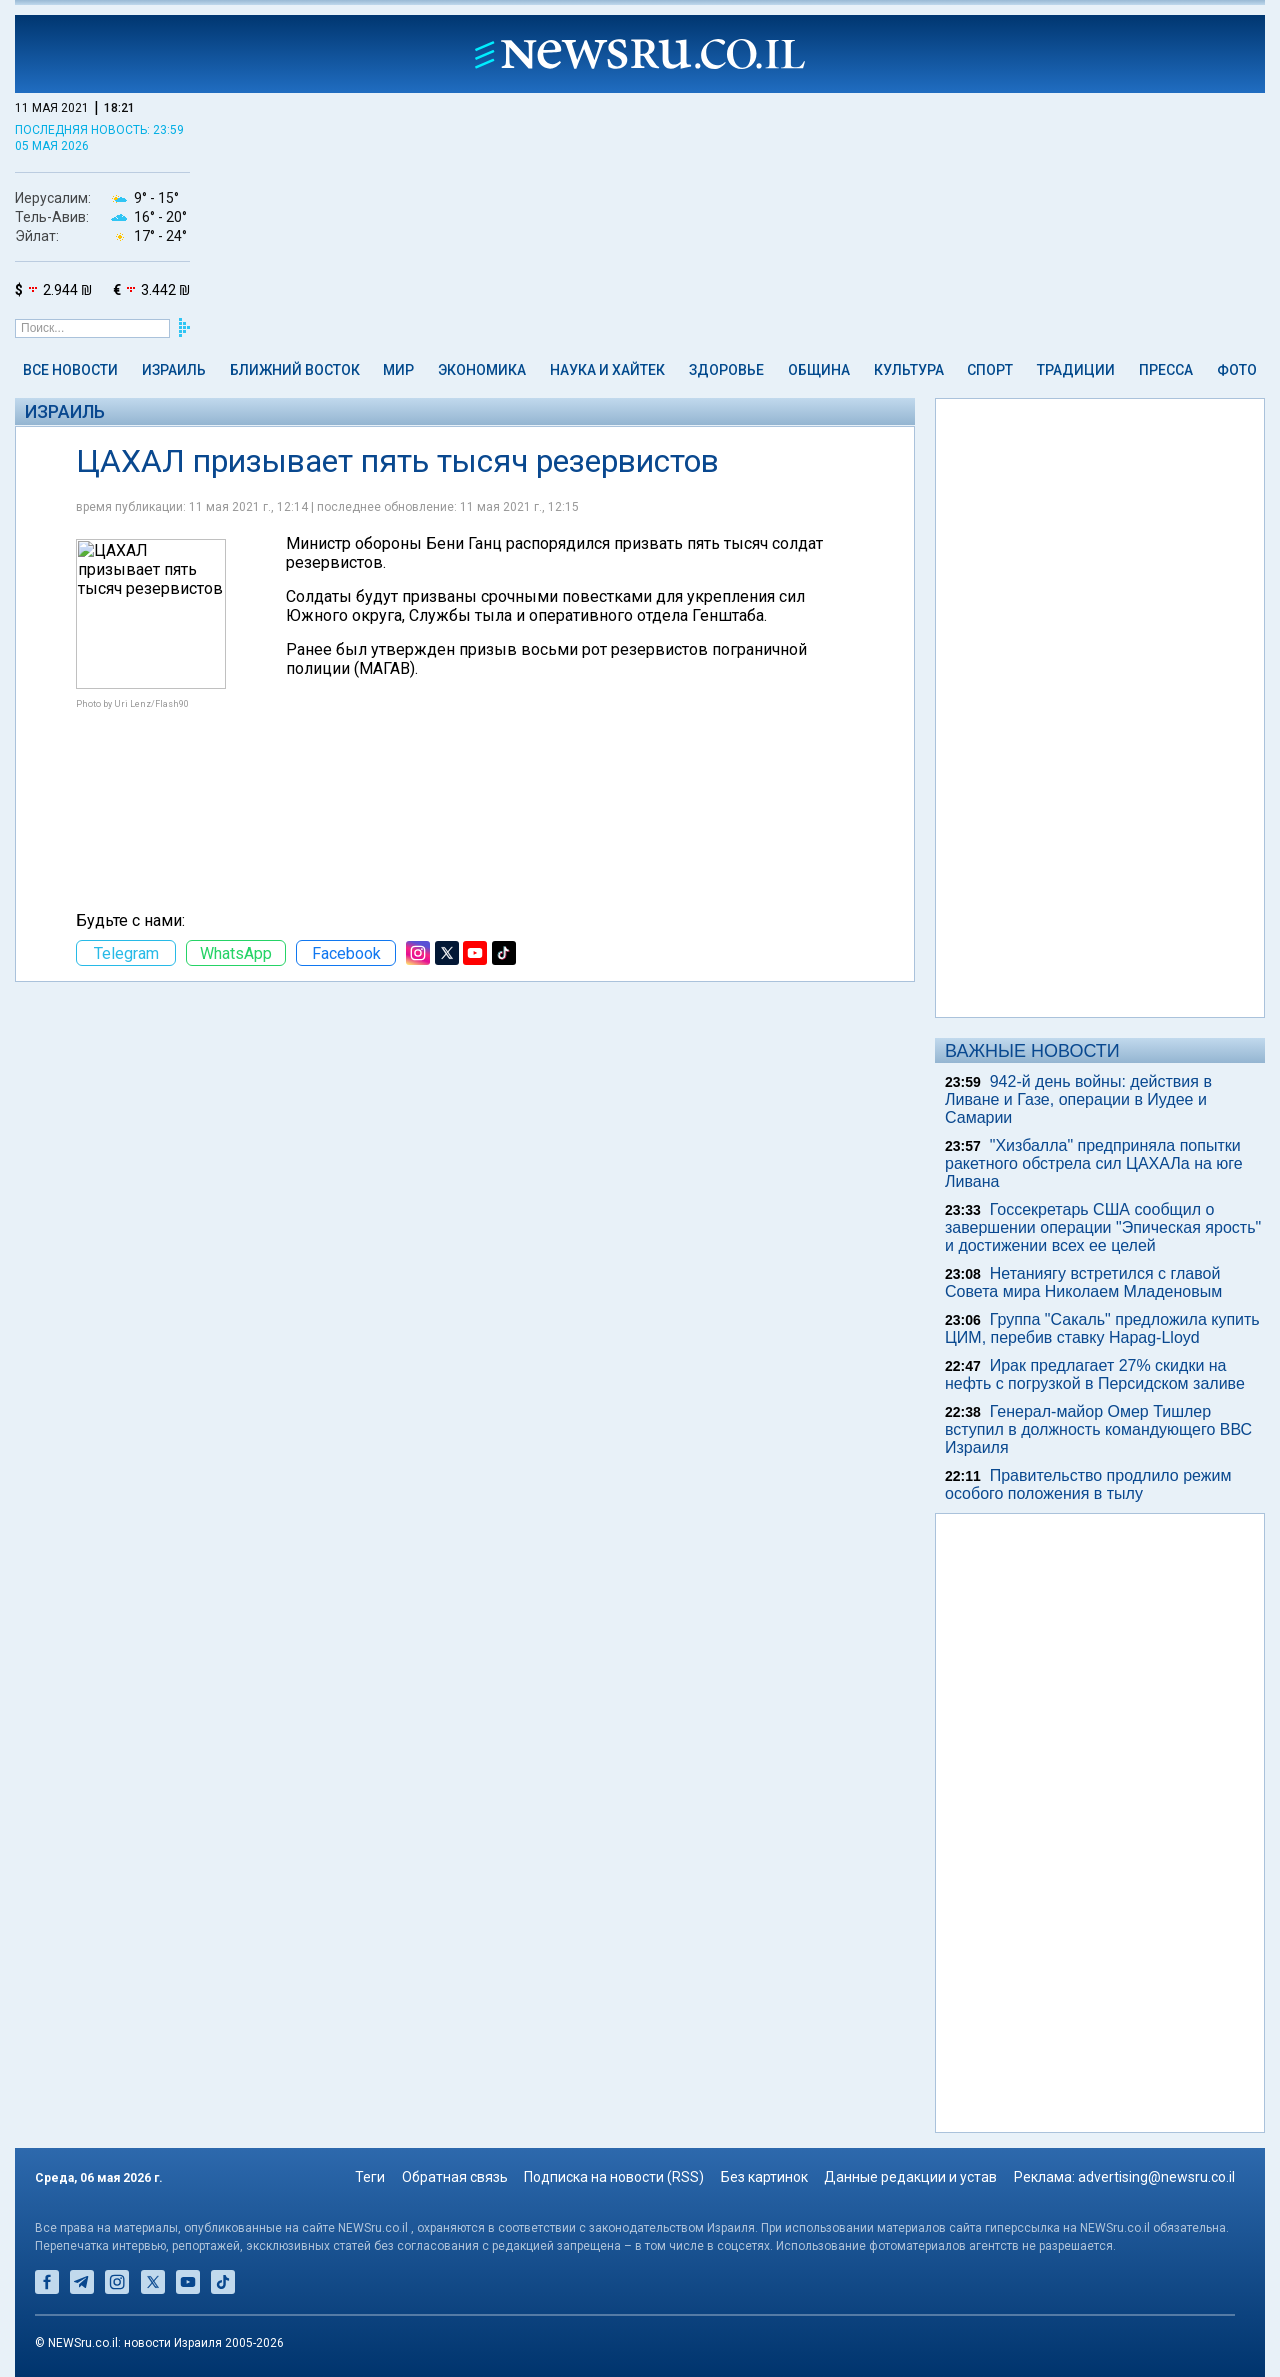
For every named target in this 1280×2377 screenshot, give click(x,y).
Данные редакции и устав (910, 2177)
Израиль (174, 370)
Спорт (990, 370)
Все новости (70, 370)
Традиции (1076, 370)
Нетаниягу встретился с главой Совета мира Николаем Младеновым (1083, 1282)
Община (819, 370)
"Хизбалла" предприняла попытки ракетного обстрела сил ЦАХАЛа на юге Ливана (1094, 1163)
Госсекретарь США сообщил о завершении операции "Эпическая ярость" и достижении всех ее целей (1103, 1227)
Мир (398, 370)
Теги (370, 2177)
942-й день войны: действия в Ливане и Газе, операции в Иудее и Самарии (1078, 1099)
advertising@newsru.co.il (1156, 2177)
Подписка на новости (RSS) (614, 2177)
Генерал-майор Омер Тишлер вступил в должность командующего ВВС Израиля (1098, 1429)
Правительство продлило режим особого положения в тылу (1088, 1484)
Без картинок (764, 2177)
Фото (1237, 370)
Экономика (482, 370)
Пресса (1166, 370)
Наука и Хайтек (607, 370)
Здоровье (726, 370)
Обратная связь (455, 2177)
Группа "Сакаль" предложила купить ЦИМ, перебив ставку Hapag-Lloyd (1102, 1328)
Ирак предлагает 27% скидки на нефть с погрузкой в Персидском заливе (1095, 1374)
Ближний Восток (295, 370)
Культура (909, 370)
